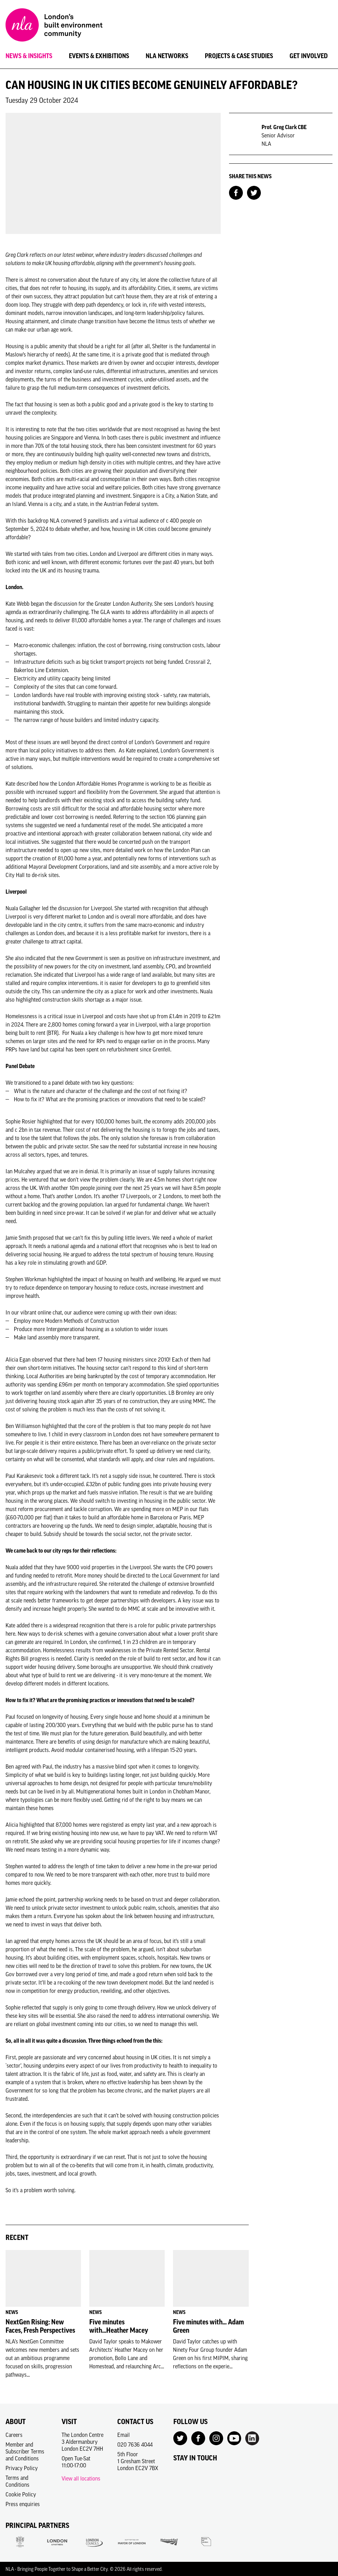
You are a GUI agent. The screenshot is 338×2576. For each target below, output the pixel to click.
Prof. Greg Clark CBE (284, 127)
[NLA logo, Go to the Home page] (54, 26)
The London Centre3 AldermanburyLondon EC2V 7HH (82, 2442)
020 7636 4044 (135, 2444)
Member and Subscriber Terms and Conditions (25, 2451)
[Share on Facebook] (236, 192)
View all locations (81, 2478)
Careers (14, 2435)
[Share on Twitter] (254, 192)
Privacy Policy (22, 2468)
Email (123, 2435)
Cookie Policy (21, 2494)
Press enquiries (23, 2504)
